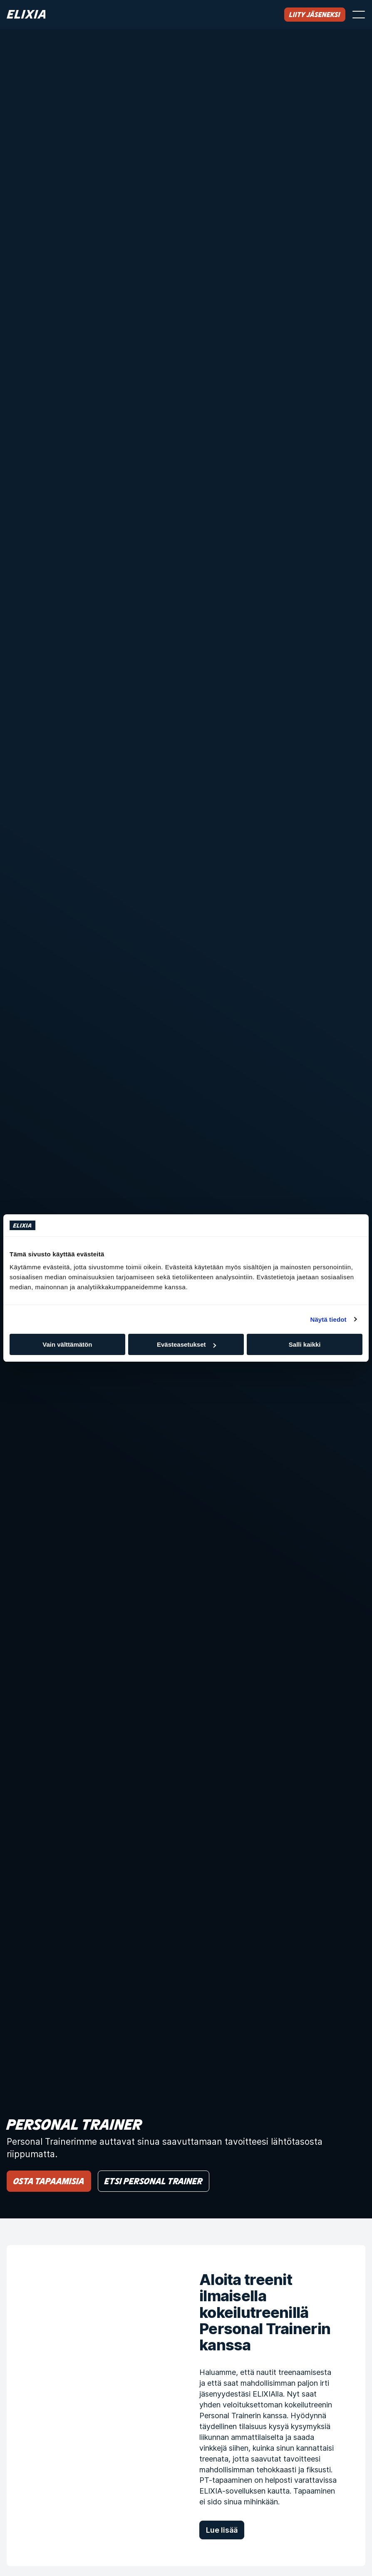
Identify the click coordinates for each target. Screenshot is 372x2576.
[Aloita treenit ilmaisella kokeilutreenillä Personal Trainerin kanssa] (90, 2405)
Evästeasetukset (186, 1344)
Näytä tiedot (328, 1319)
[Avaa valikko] (358, 14)
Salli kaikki (305, 1344)
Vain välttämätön (67, 1344)
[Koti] (26, 14)
